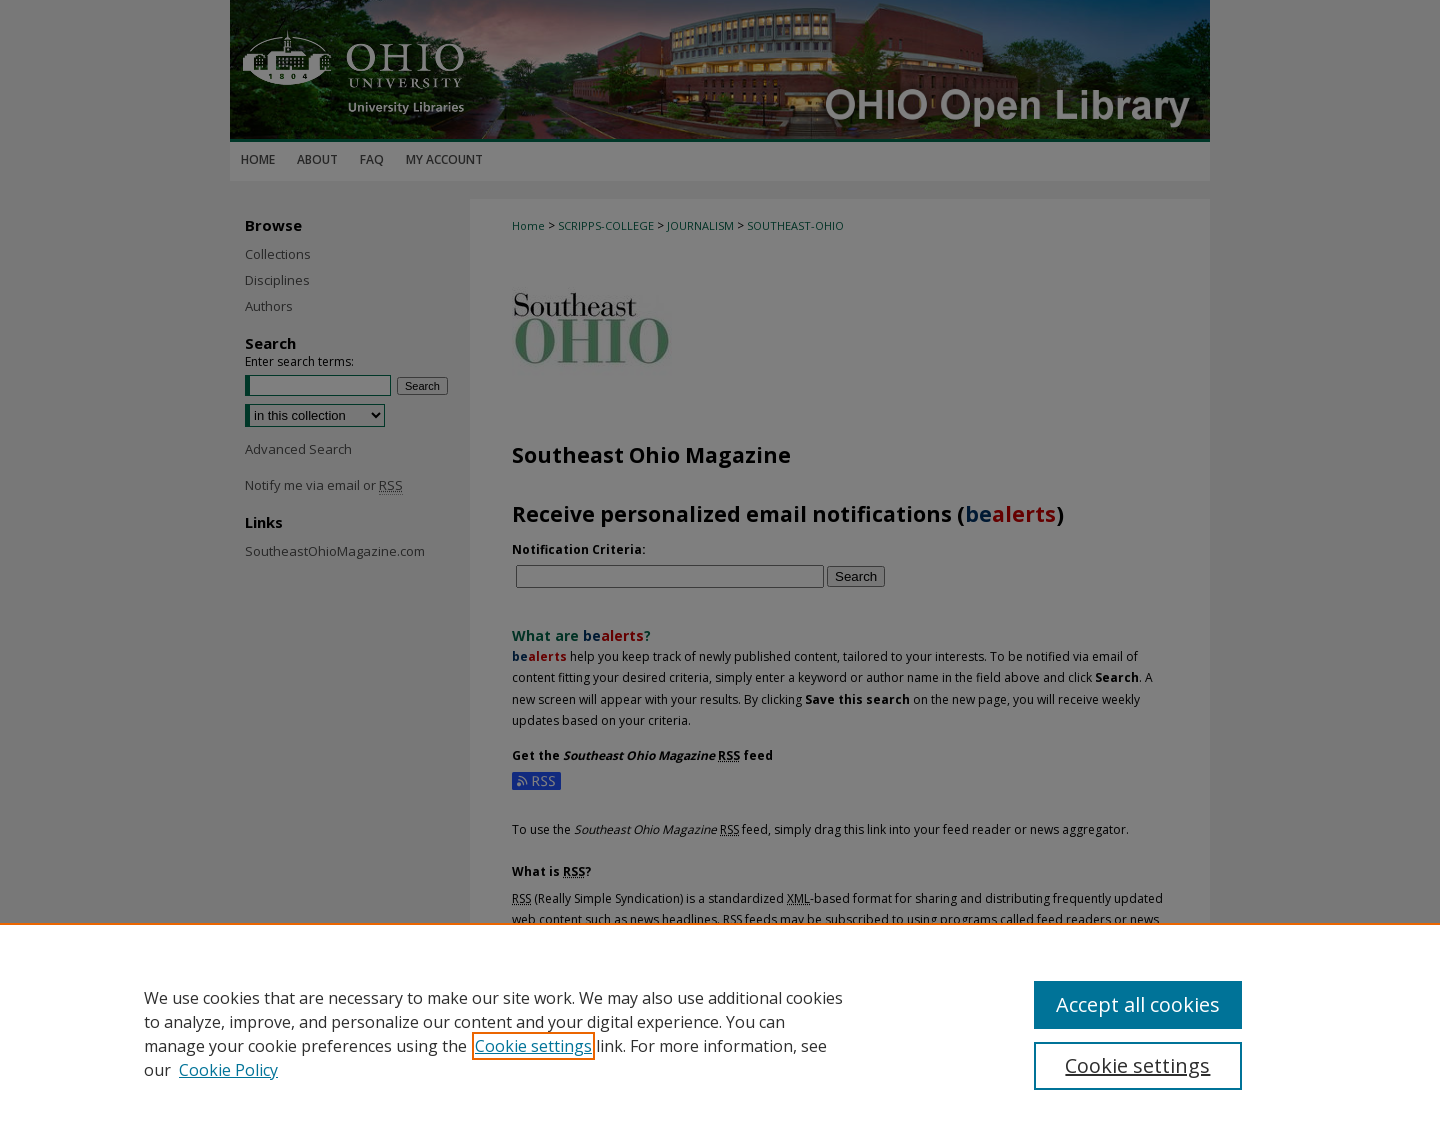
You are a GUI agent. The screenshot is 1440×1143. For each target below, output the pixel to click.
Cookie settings (533, 1046)
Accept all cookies (1138, 1004)
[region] (720, 1033)
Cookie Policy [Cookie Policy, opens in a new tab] (228, 1070)
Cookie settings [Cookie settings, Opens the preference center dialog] (1137, 1065)
